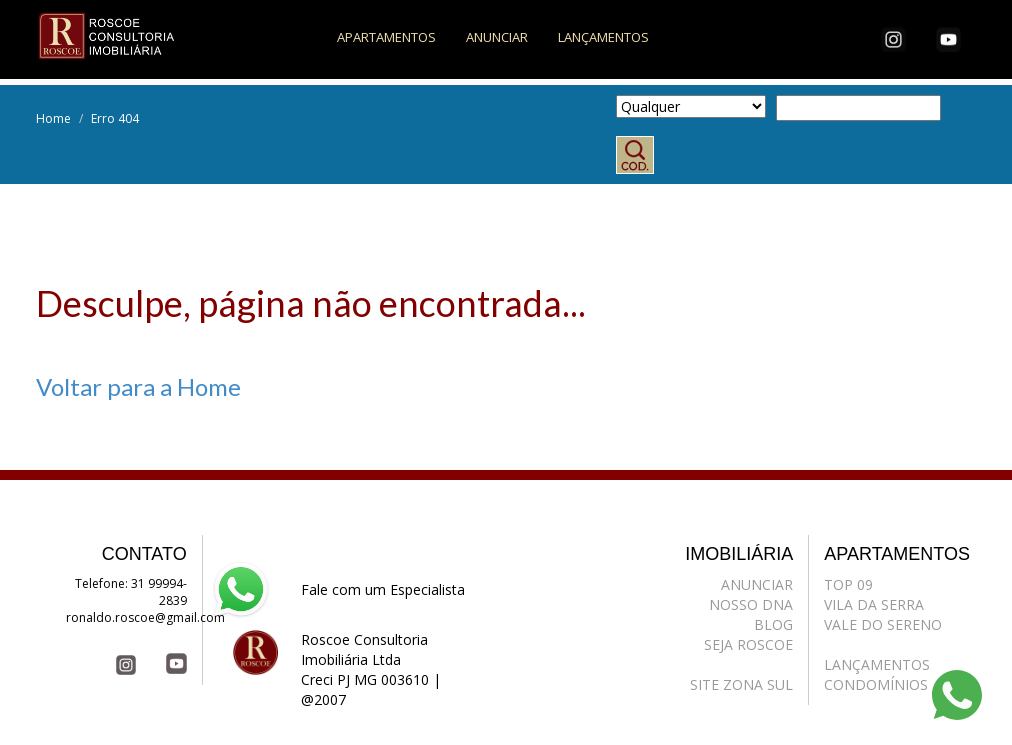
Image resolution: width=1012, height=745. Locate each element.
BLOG (773, 624)
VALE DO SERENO (883, 624)
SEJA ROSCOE (748, 644)
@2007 (323, 699)
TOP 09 (848, 584)
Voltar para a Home (138, 386)
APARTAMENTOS (386, 37)
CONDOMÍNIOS (876, 684)
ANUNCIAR (497, 37)
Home (53, 118)
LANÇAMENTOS (603, 37)
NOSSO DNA (751, 604)
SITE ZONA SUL (741, 684)
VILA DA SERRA (874, 604)
